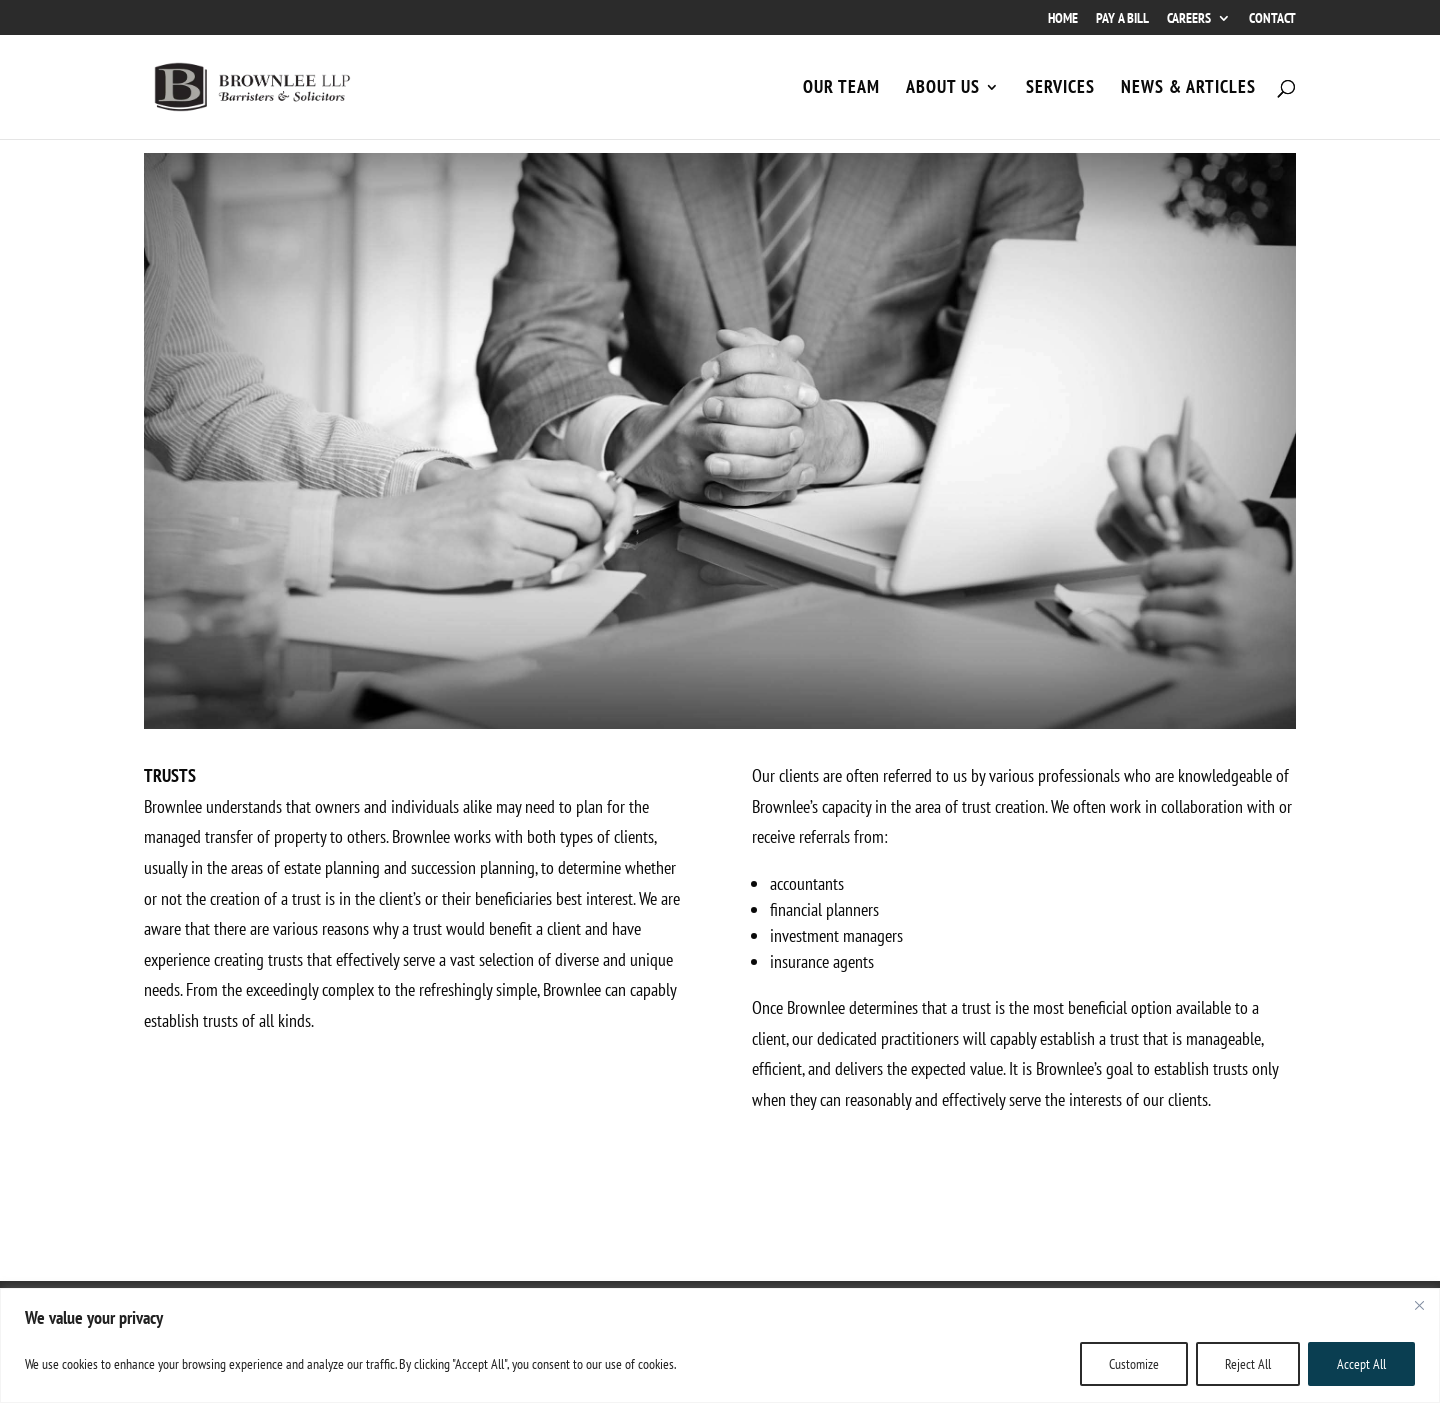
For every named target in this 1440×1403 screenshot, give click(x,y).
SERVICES (1060, 89)
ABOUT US (943, 89)
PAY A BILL (1122, 19)
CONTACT (1272, 19)
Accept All (1361, 1364)
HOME (1063, 19)
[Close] (1419, 1305)
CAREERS (1189, 19)
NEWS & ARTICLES (1188, 89)
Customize (1134, 1364)
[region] (720, 1345)
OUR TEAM (841, 89)
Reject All (1248, 1364)
